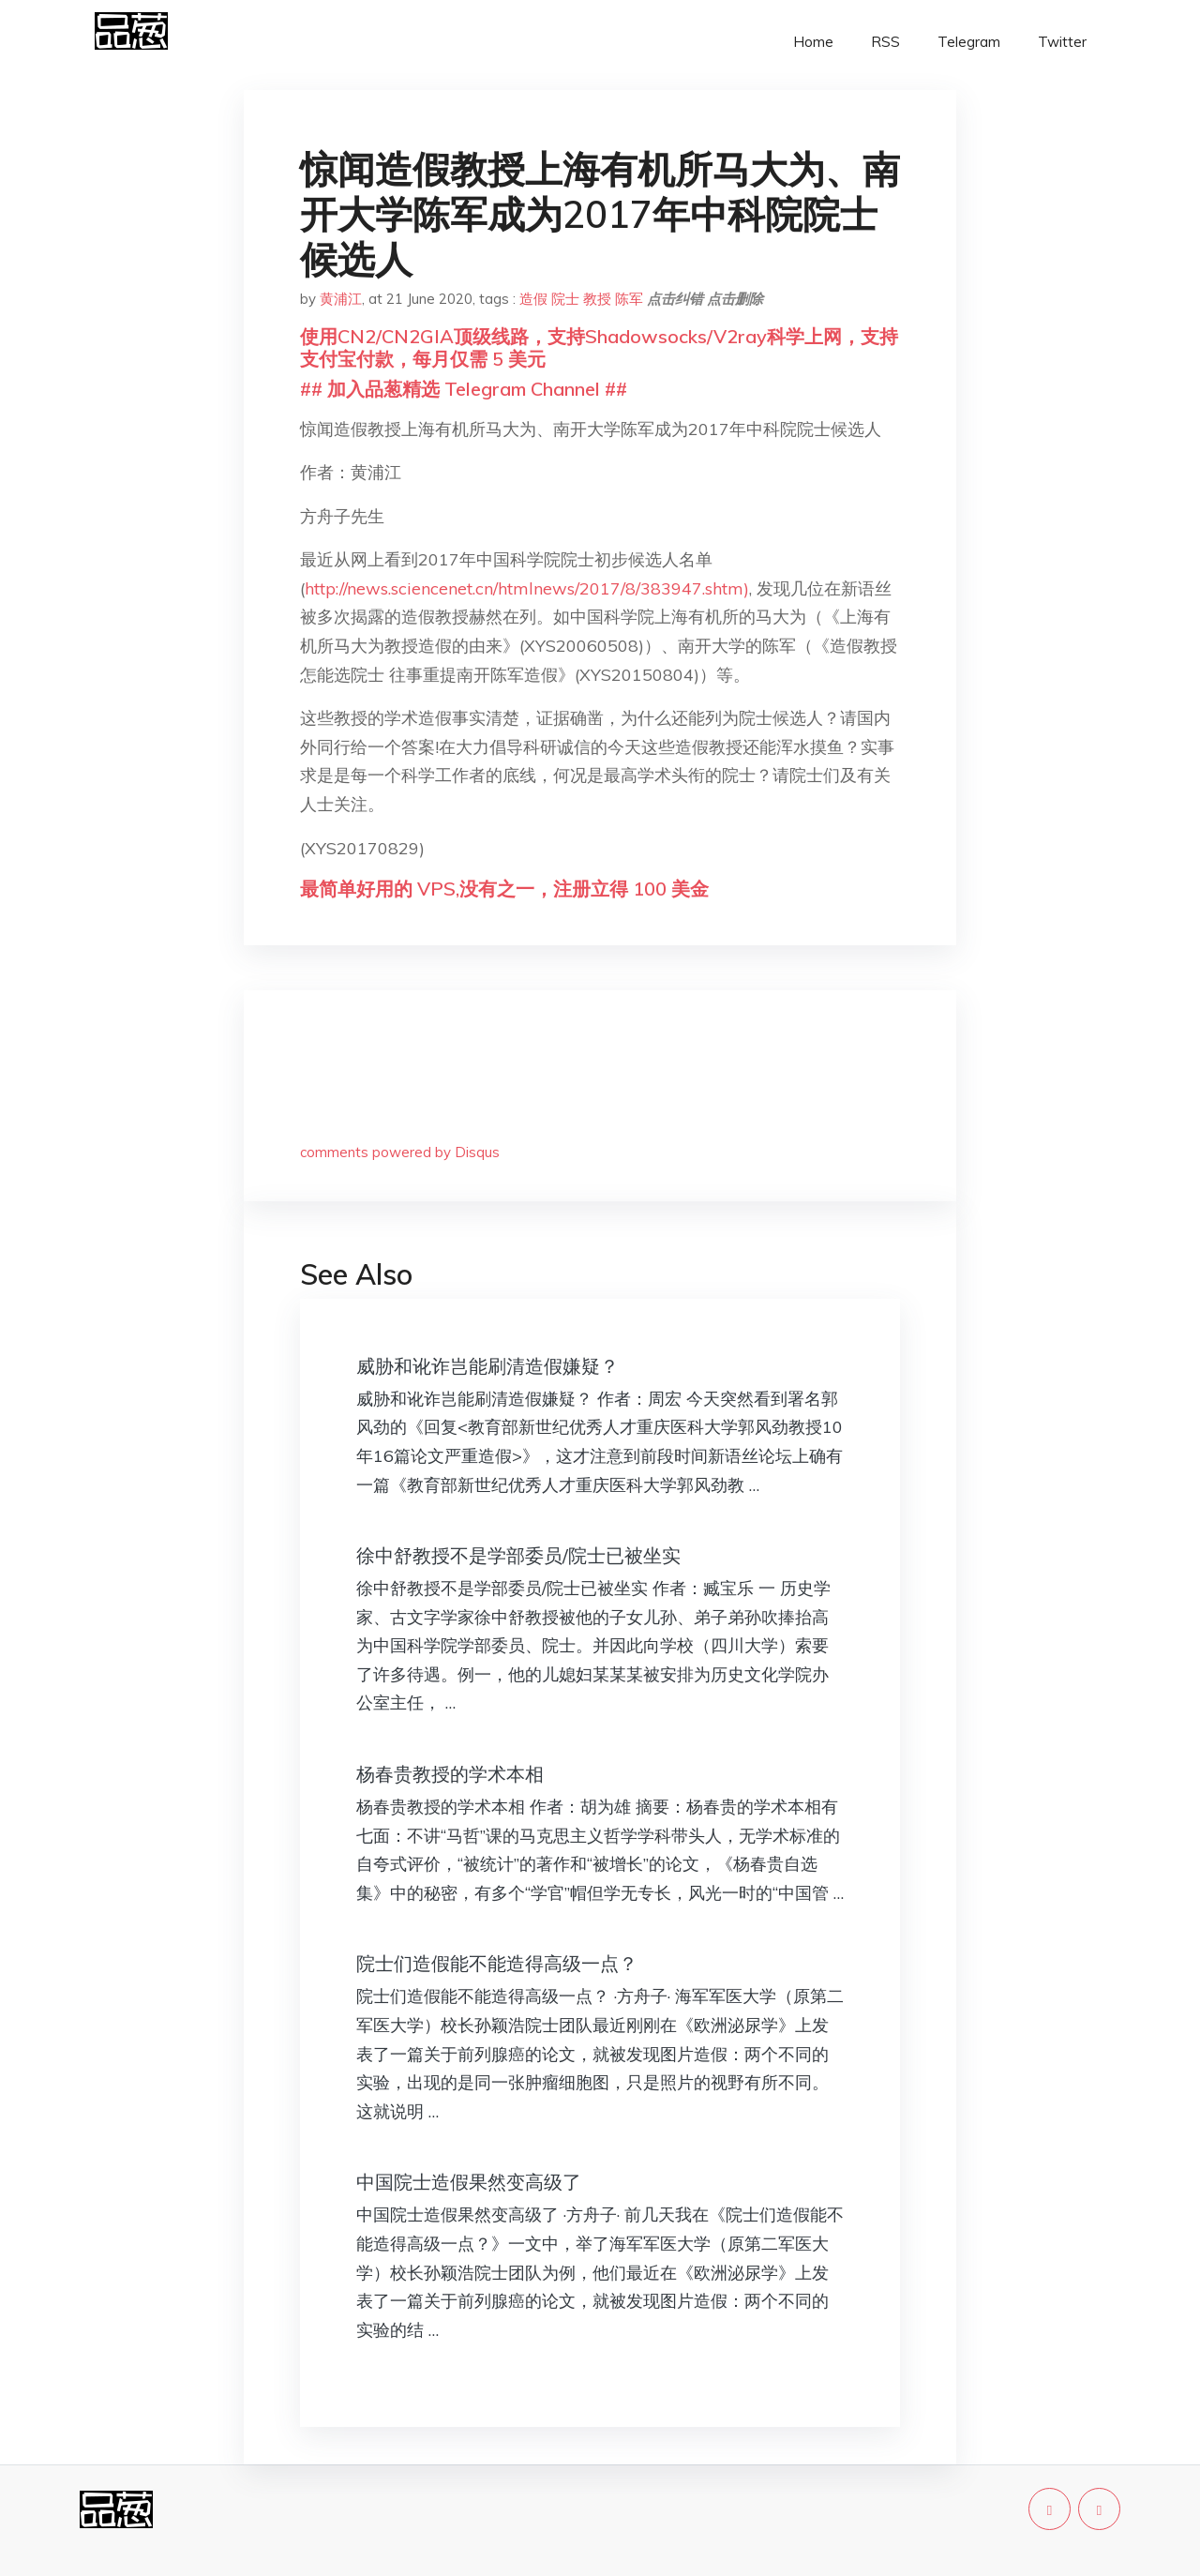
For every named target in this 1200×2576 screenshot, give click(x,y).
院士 (565, 299)
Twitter (1062, 42)
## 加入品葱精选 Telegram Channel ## (463, 388)
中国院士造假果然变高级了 (468, 2181)
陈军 (629, 299)
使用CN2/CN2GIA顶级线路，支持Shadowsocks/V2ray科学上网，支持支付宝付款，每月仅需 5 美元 (599, 347)
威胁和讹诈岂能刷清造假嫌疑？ (487, 1366)
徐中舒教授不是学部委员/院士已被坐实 (518, 1555)
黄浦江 (341, 299)
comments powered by (400, 1152)
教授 (597, 299)
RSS (885, 42)
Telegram (969, 42)
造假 (533, 299)
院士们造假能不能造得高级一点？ (497, 1963)
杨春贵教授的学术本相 (450, 1773)
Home (813, 42)
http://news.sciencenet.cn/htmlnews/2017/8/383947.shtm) (527, 588)
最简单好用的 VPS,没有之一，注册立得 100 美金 (504, 888)
